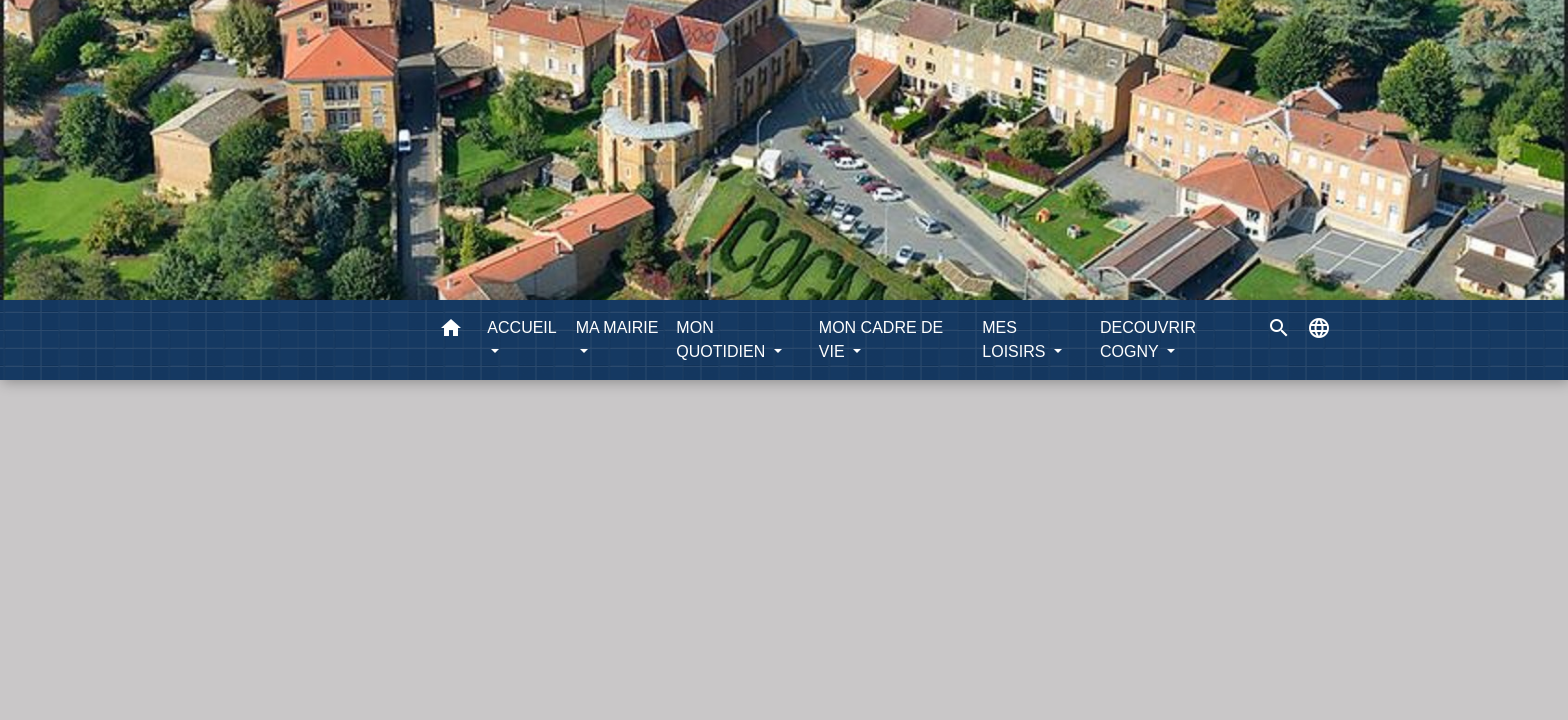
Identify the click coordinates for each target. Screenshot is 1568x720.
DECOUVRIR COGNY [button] (1148, 339)
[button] (451, 331)
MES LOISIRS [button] (1016, 339)
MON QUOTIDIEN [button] (722, 339)
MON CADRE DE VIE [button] (881, 339)
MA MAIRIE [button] (617, 327)
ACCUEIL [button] (521, 327)
